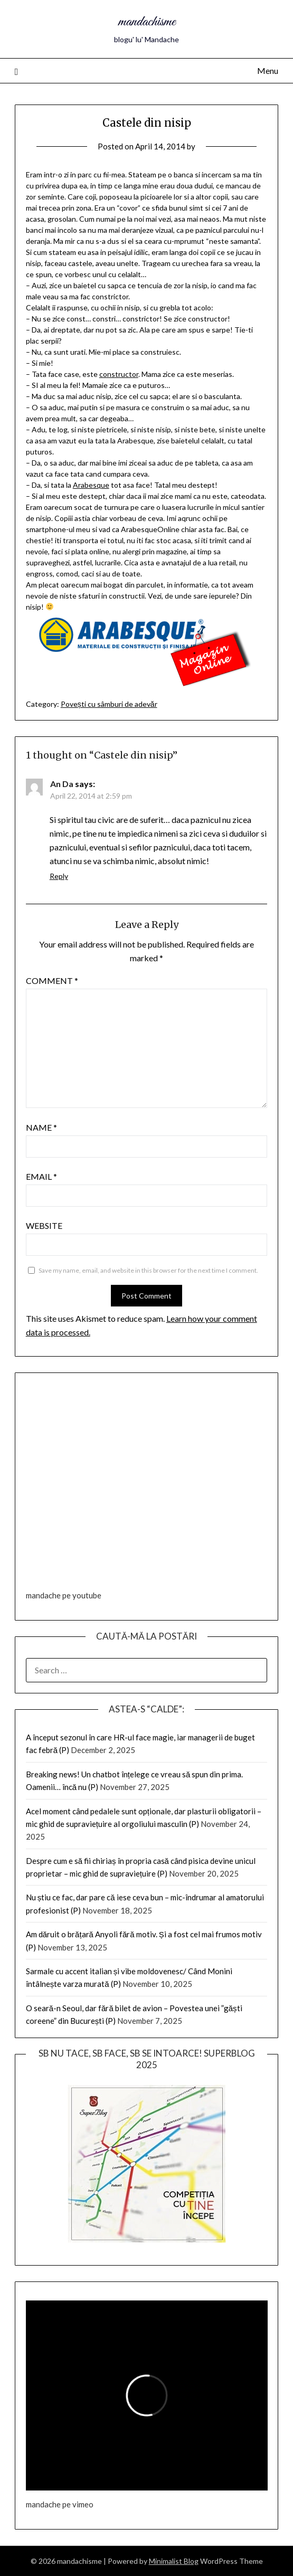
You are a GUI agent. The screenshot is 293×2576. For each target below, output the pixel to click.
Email (41, 1176)
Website (44, 1225)
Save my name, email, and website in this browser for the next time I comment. (148, 1270)
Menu (267, 70)
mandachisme (146, 22)
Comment (52, 981)
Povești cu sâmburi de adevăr (109, 703)
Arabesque (91, 484)
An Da (61, 784)
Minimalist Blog (174, 2560)
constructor (118, 374)
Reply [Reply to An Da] (59, 876)
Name (41, 1127)
